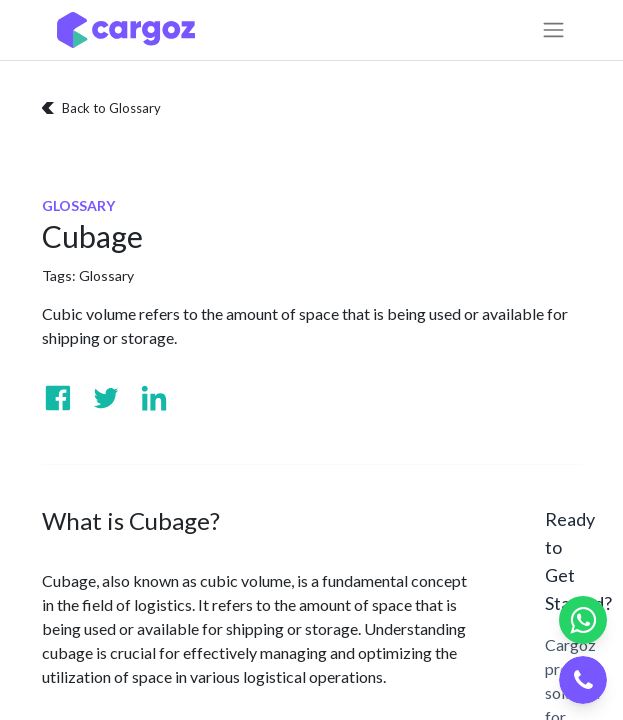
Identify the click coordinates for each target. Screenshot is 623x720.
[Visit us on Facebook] (58, 398)
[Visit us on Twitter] (106, 398)
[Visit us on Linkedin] (154, 398)
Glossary (106, 275)
